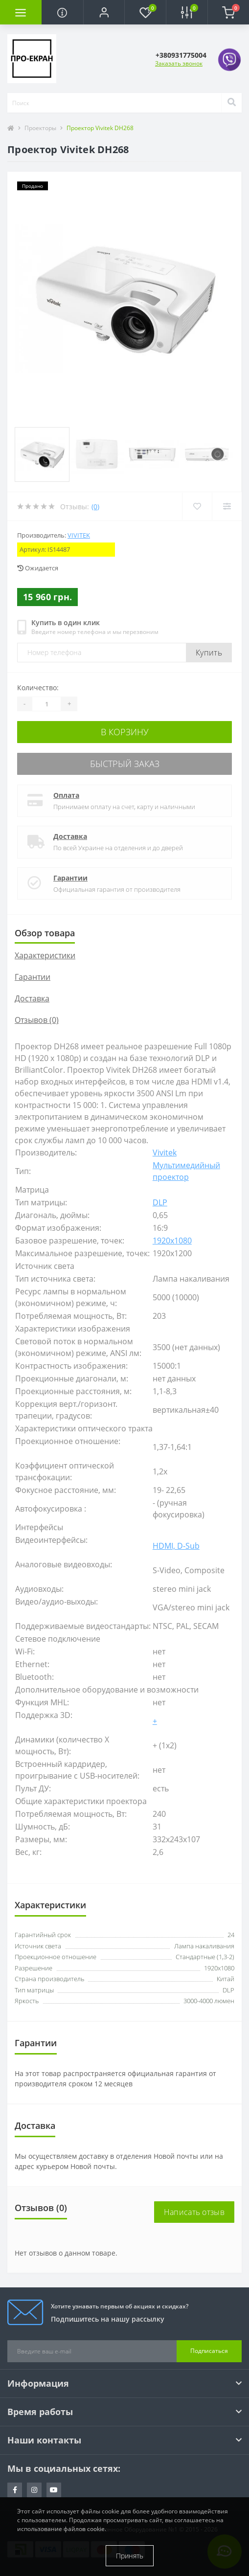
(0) (95, 506)
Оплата (66, 795)
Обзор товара (45, 933)
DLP (160, 1202)
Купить (209, 652)
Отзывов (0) (37, 1020)
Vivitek (79, 535)
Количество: (38, 687)
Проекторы (40, 128)
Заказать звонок (179, 63)
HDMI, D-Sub (176, 1545)
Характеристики (45, 955)
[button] (104, 12)
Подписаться (209, 2351)
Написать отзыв (194, 2212)
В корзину (125, 732)
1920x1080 (172, 1240)
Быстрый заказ (124, 763)
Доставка (70, 836)
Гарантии (70, 877)
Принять (129, 2555)
